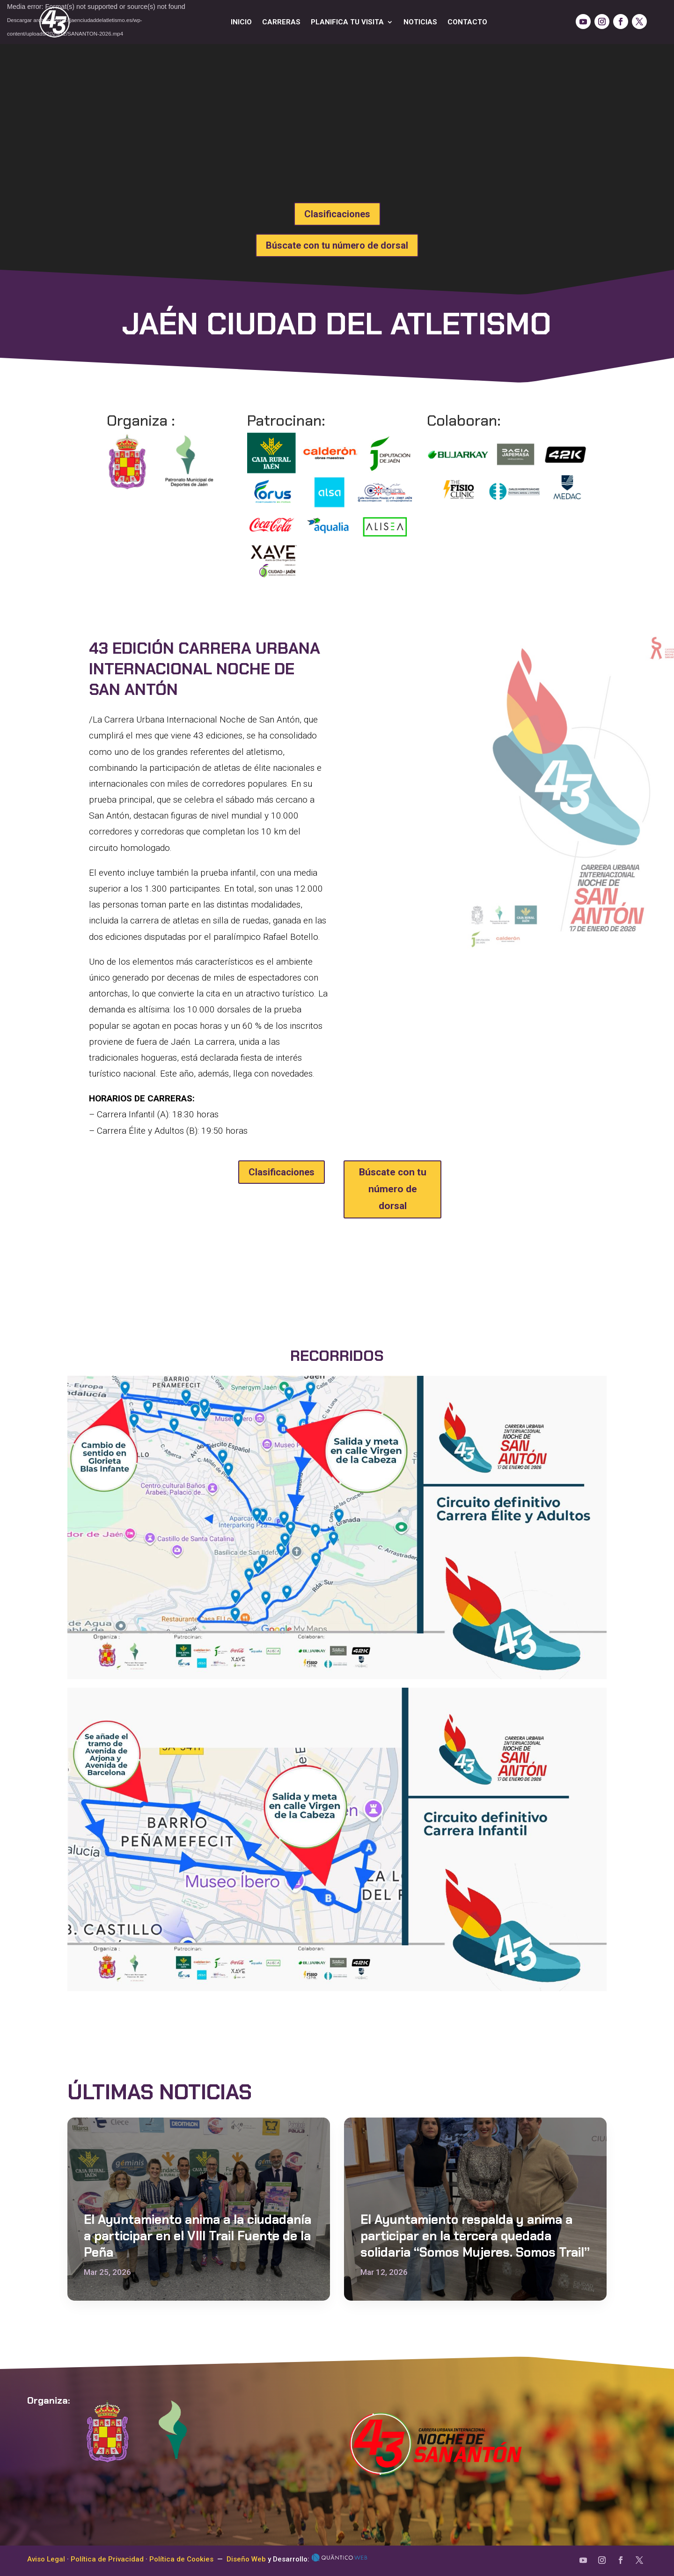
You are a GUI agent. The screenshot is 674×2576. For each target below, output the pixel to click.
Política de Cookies (181, 2559)
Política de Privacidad (107, 2559)
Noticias (420, 22)
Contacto (467, 22)
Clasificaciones (337, 214)
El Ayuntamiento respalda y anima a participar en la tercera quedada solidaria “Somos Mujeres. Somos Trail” (475, 2235)
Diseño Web (246, 2559)
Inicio (241, 22)
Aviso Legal (46, 2559)
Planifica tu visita (347, 22)
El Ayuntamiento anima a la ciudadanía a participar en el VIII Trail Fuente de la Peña (197, 2235)
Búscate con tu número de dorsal (337, 245)
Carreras (281, 22)
